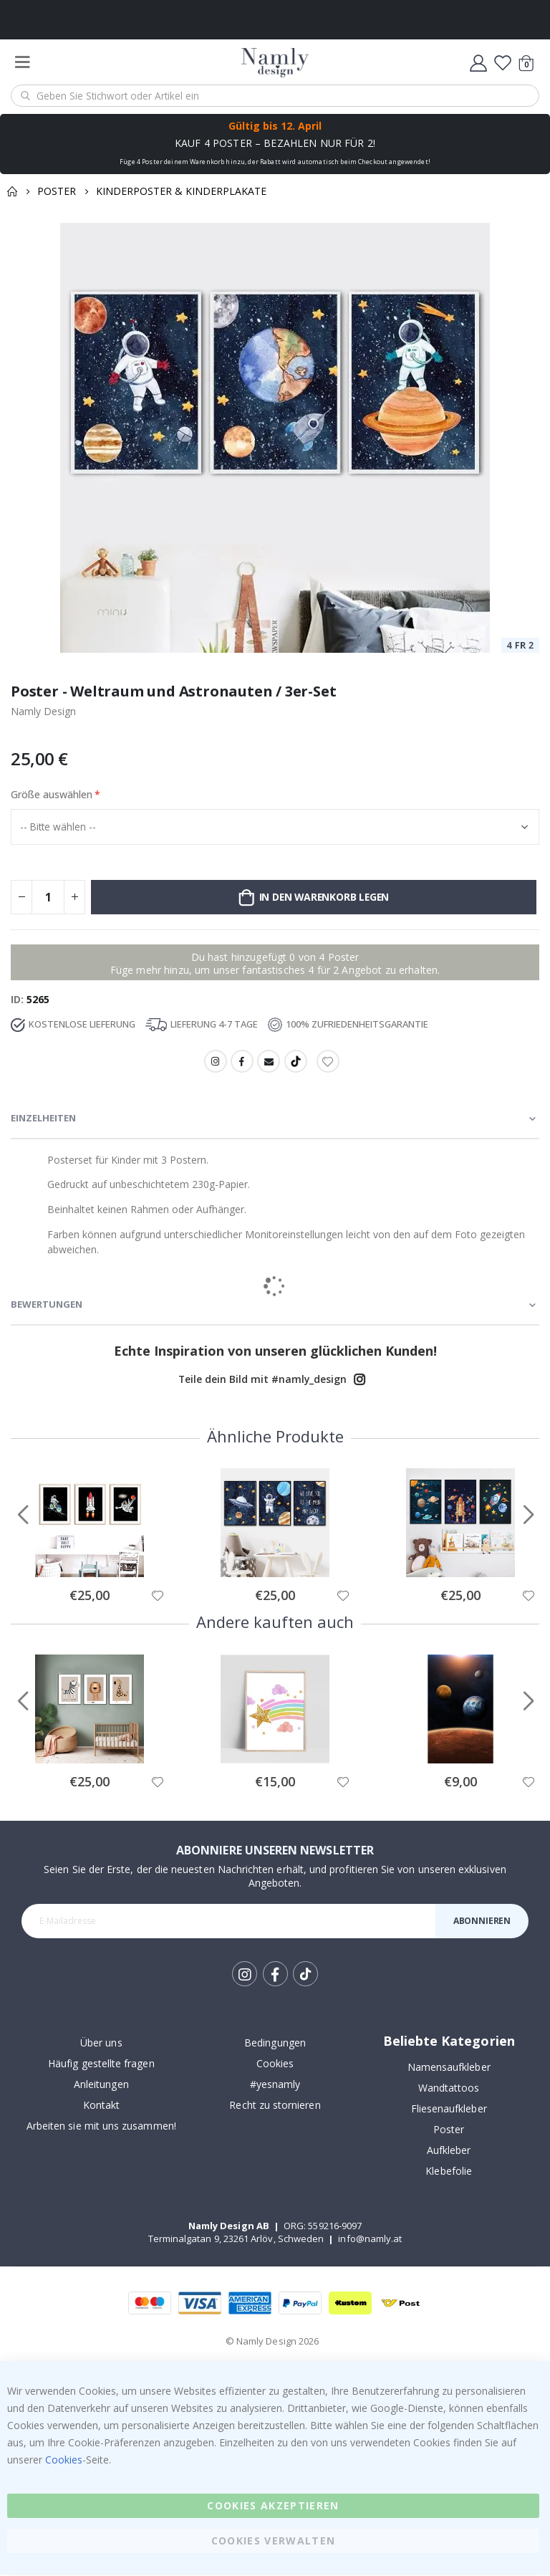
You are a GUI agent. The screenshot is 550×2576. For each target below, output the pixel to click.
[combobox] (275, 96)
